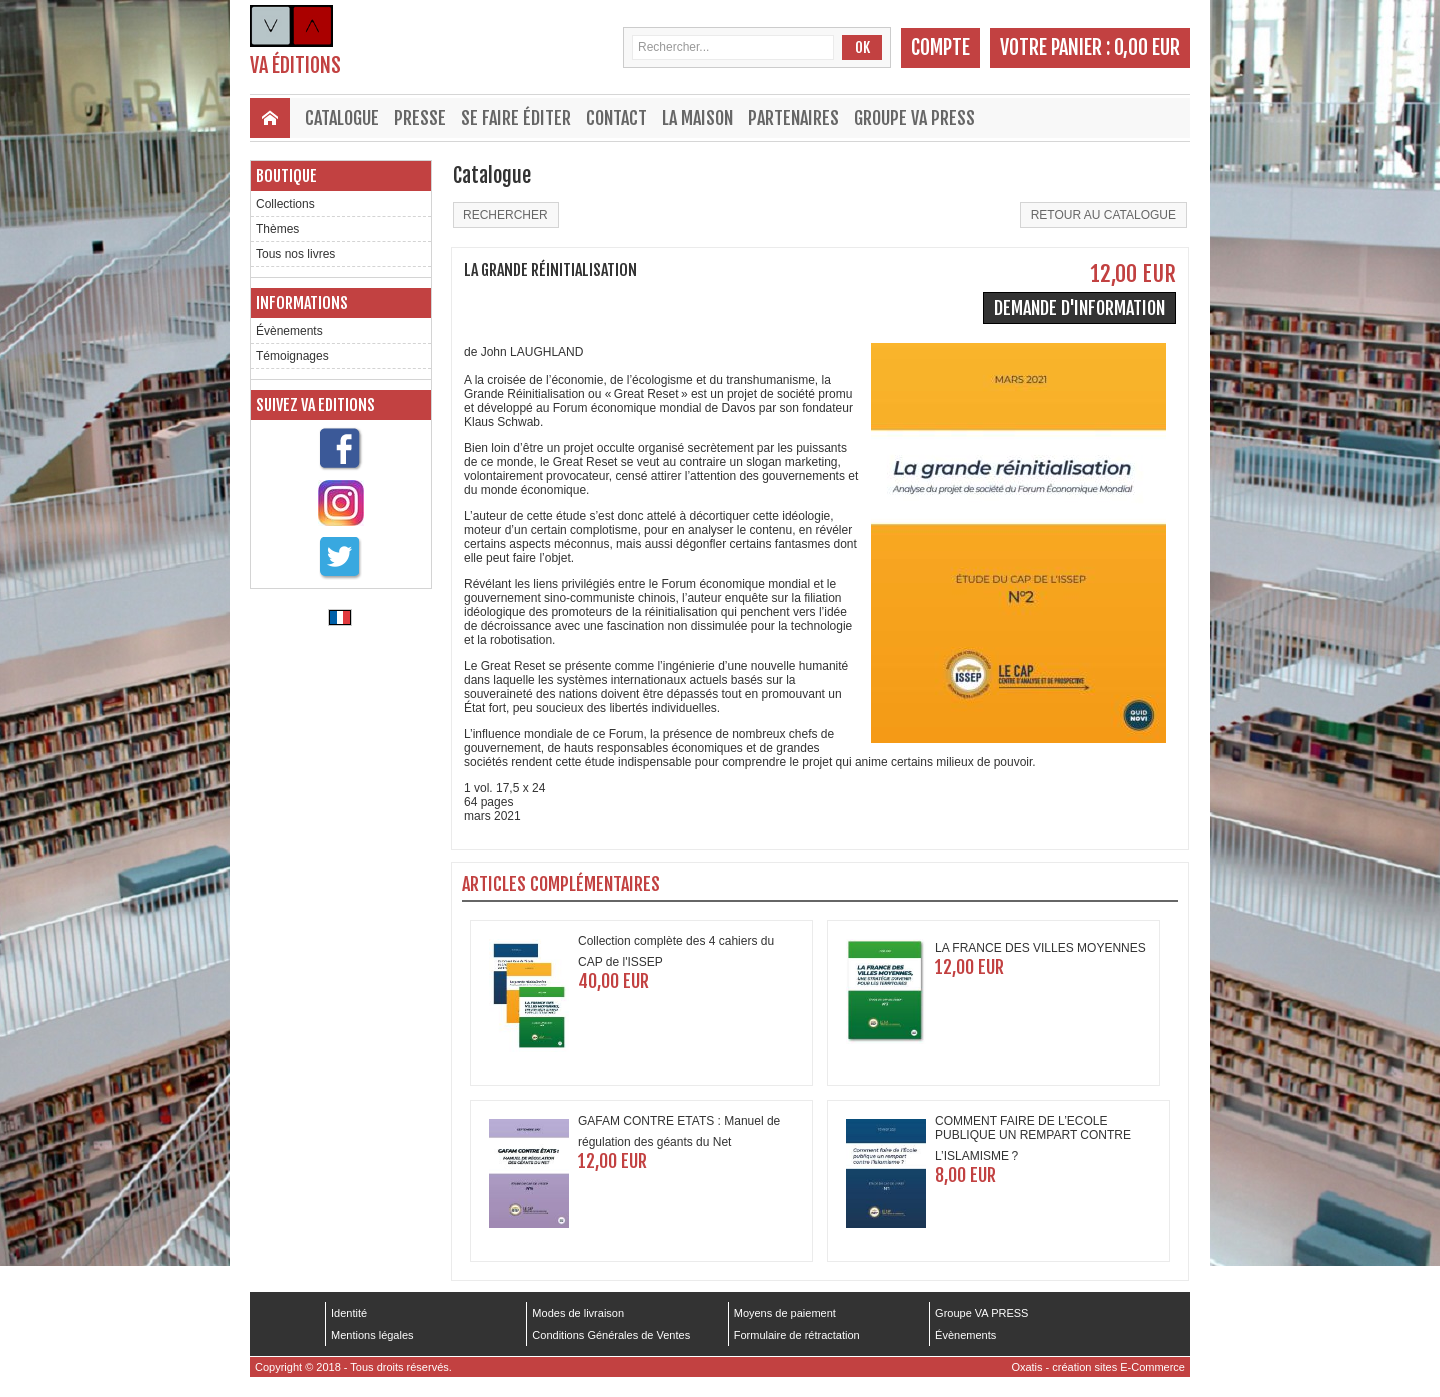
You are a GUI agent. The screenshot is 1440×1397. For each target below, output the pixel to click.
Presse (420, 118)
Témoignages (292, 356)
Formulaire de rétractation (797, 1335)
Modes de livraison (578, 1313)
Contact (616, 118)
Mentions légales (372, 1335)
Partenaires (793, 118)
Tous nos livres (295, 254)
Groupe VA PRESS (914, 118)
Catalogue (342, 118)
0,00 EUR (1147, 47)
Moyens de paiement (785, 1313)
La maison (697, 118)
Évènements (289, 331)
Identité (349, 1313)
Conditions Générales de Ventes (611, 1335)
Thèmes (277, 229)
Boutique (286, 176)
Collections (285, 204)
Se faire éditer (516, 118)
